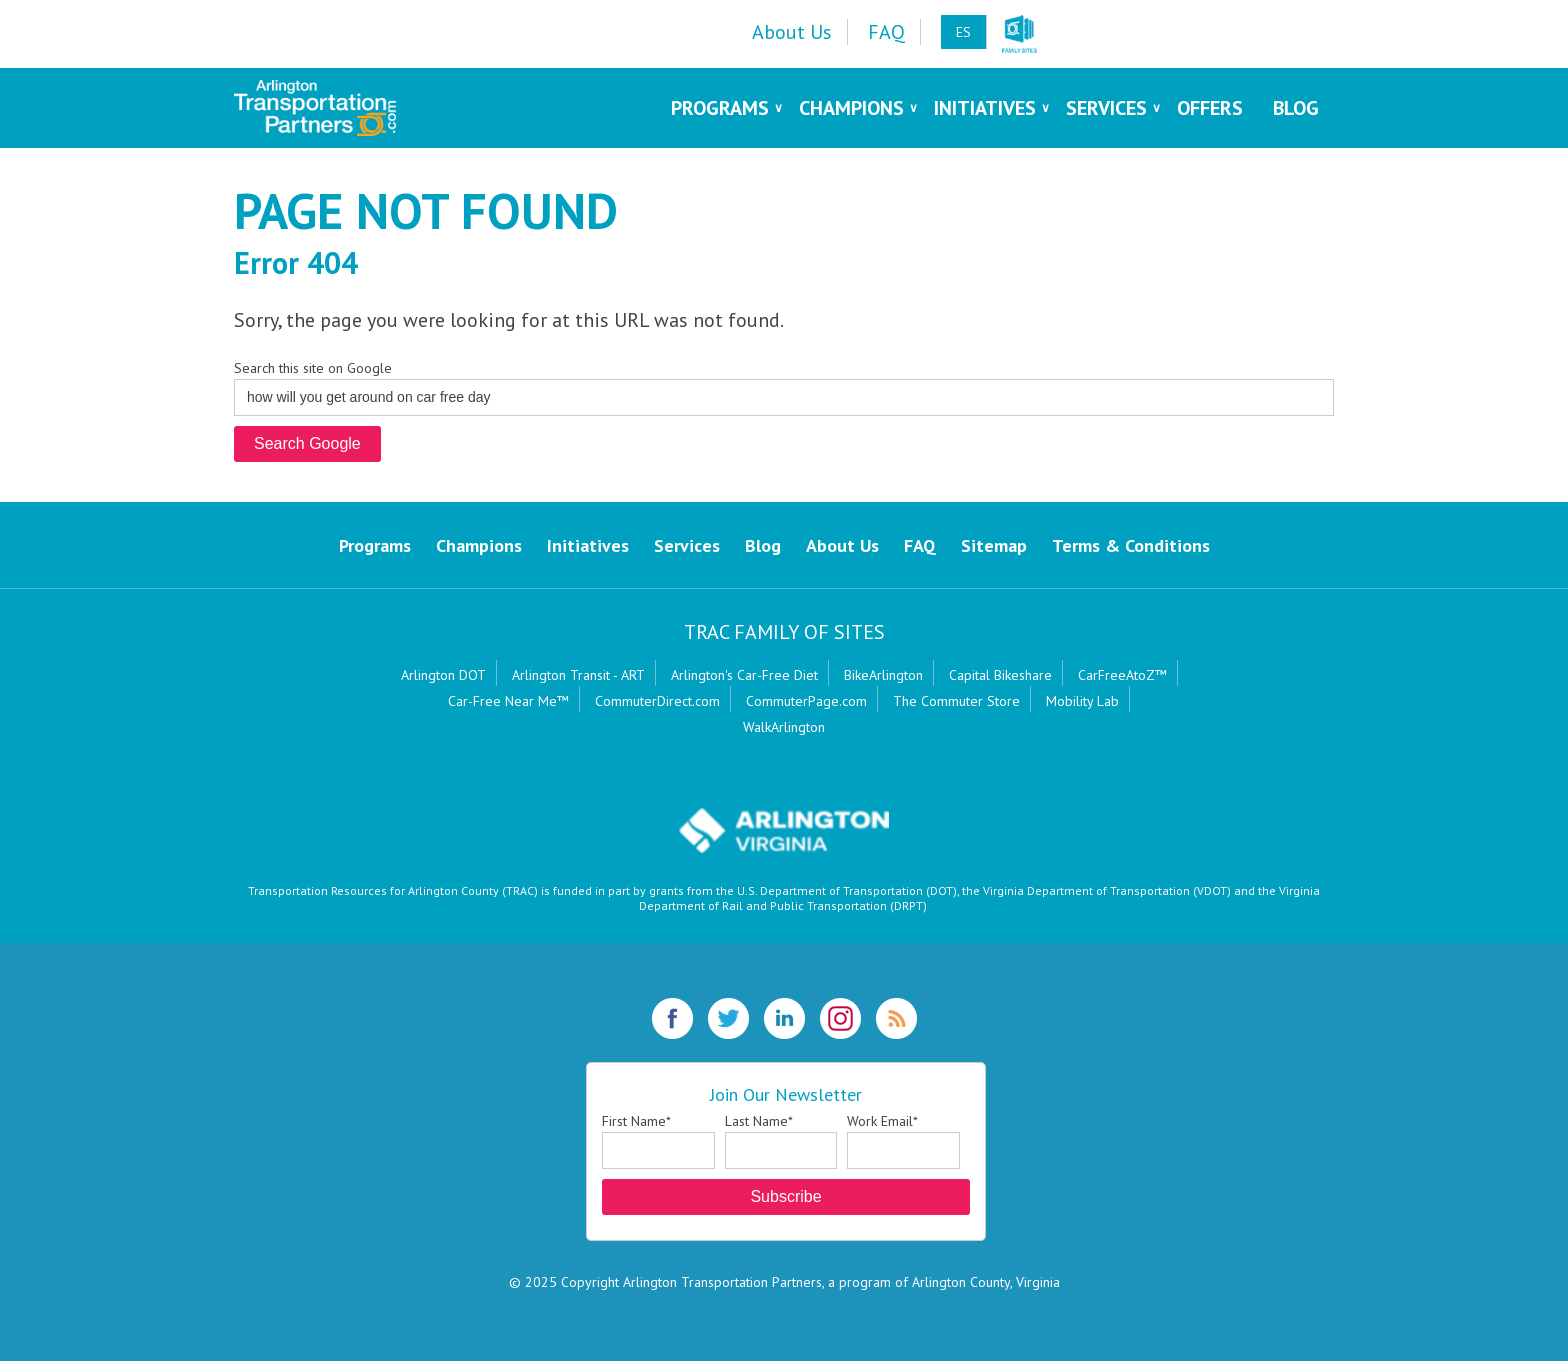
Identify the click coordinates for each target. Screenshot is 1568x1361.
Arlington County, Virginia (986, 1282)
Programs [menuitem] (720, 108)
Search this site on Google (313, 368)
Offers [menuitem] (1210, 108)
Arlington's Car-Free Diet (744, 675)
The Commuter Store (956, 701)
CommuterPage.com (806, 701)
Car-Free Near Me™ (508, 701)
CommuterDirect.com (657, 701)
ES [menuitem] (963, 32)
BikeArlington (883, 675)
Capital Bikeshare (1000, 675)
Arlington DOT (443, 675)
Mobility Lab (1082, 701)
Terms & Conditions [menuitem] (1131, 545)
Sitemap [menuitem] (994, 545)
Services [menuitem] (1106, 108)
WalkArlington (784, 727)
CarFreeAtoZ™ (1122, 675)
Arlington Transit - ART (578, 675)
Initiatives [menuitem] (985, 108)
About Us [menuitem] (792, 32)
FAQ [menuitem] (886, 32)
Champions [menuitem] (851, 108)
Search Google (307, 443)
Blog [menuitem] (1296, 108)
